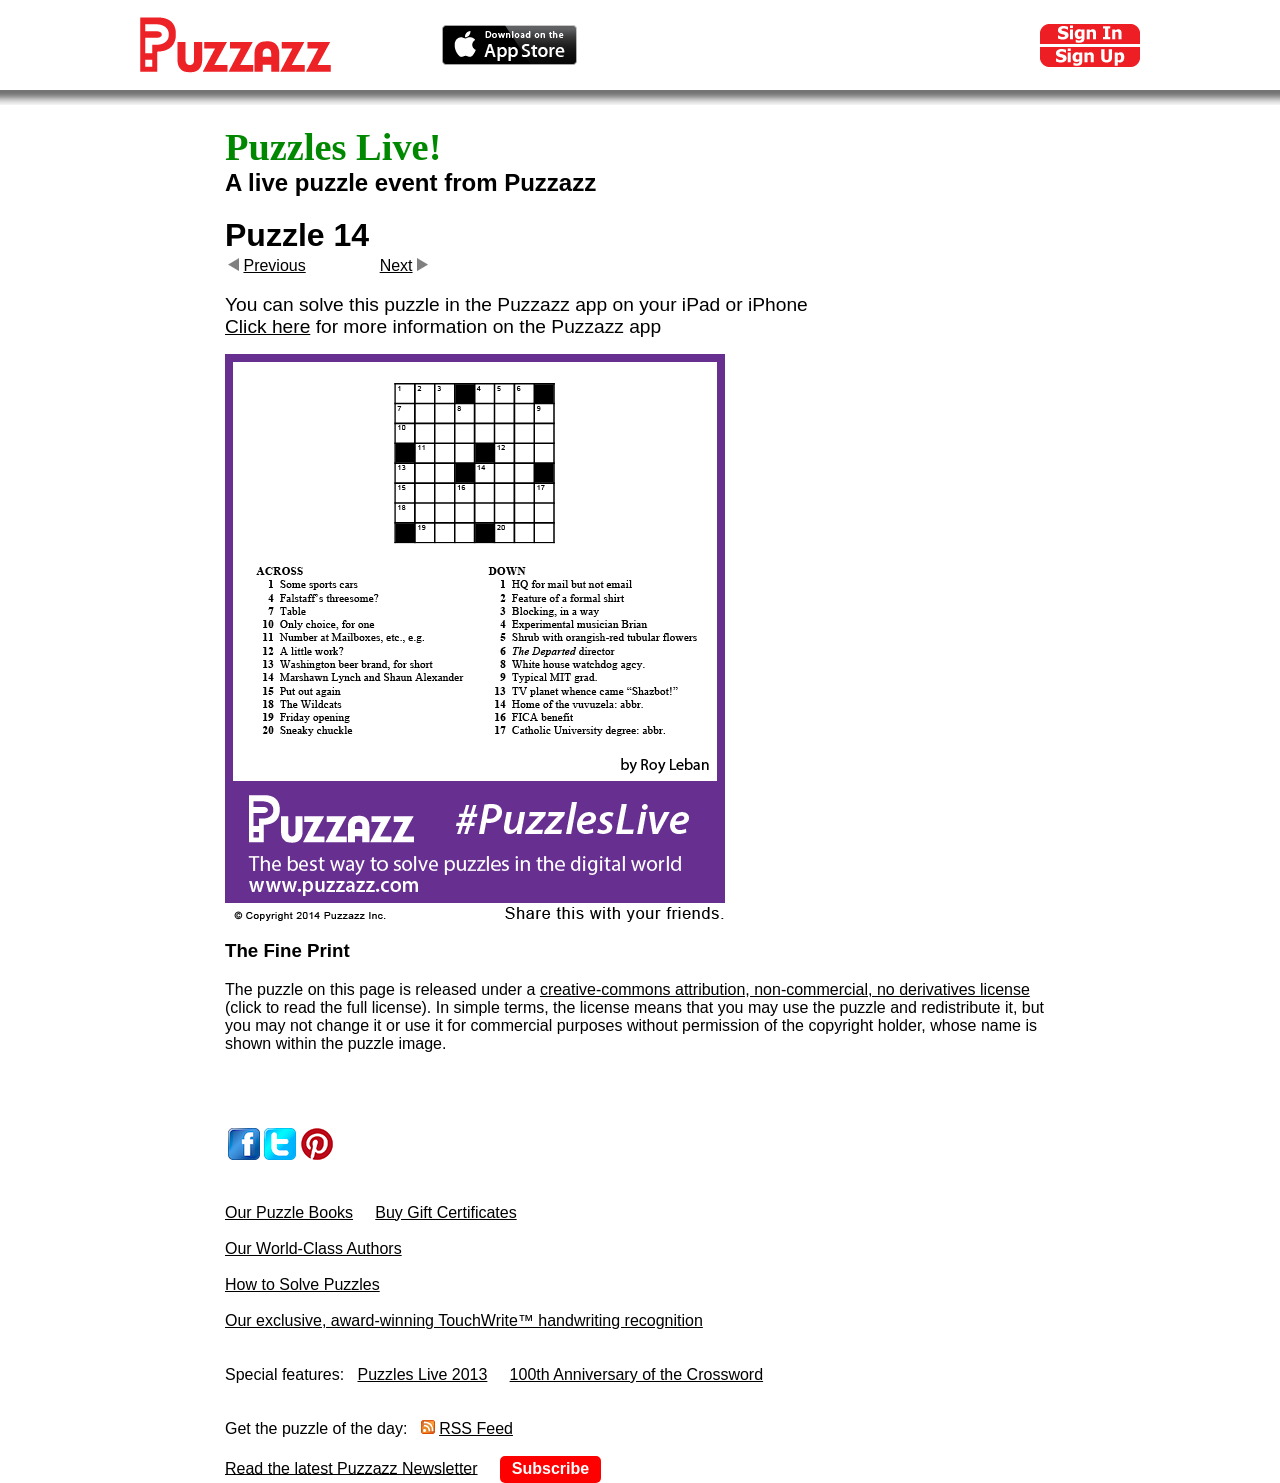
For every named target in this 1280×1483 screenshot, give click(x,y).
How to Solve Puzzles (302, 1284)
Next (396, 265)
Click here (267, 326)
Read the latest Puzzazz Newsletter (351, 1467)
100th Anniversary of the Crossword (636, 1374)
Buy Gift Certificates (445, 1212)
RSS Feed (476, 1428)
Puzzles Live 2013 (423, 1374)
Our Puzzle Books (289, 1212)
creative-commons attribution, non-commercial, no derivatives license (785, 989)
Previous (274, 265)
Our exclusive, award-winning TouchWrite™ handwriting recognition (464, 1320)
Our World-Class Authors (313, 1248)
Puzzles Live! (333, 147)
